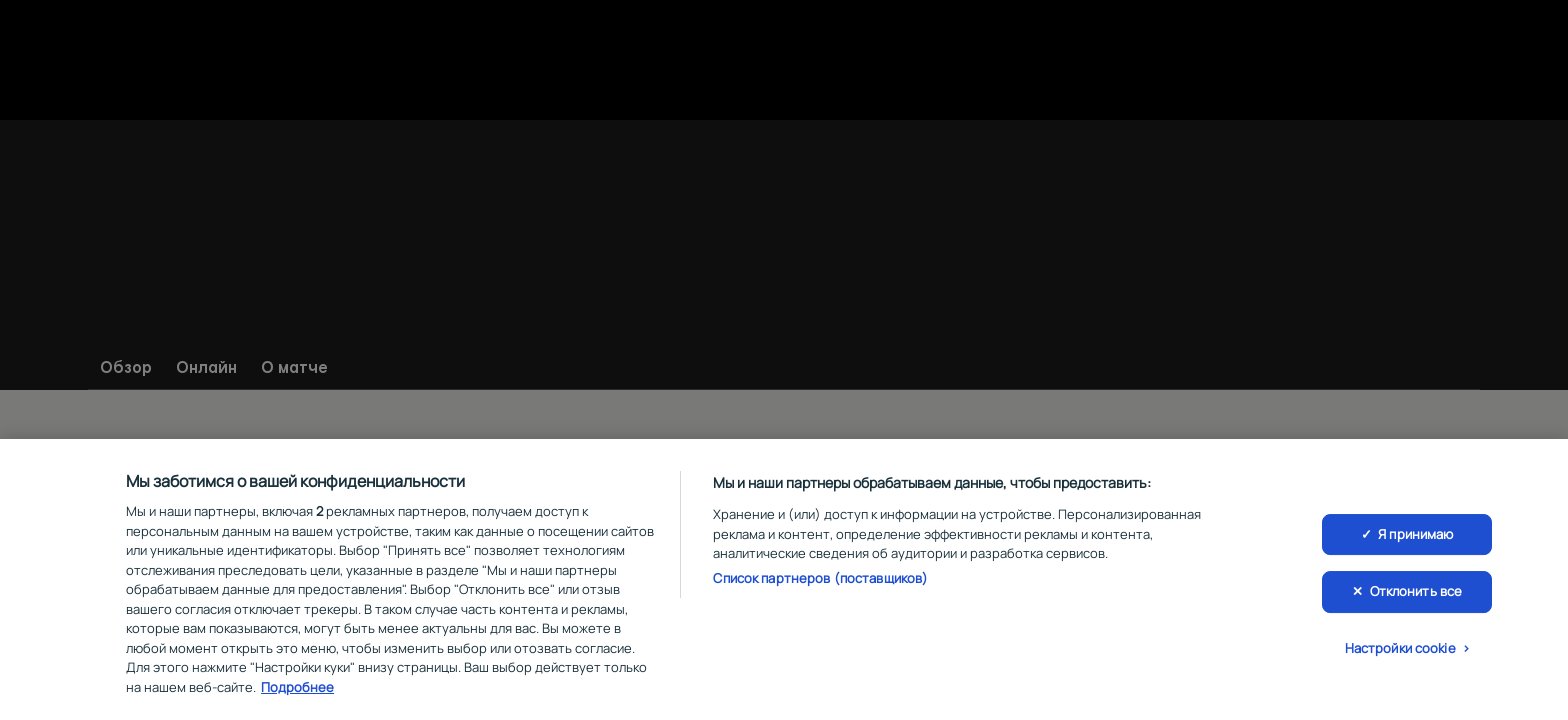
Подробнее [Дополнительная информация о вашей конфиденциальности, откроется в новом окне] (297, 691)
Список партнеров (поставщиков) (820, 582)
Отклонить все (1416, 596)
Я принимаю (1415, 538)
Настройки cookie (1400, 652)
